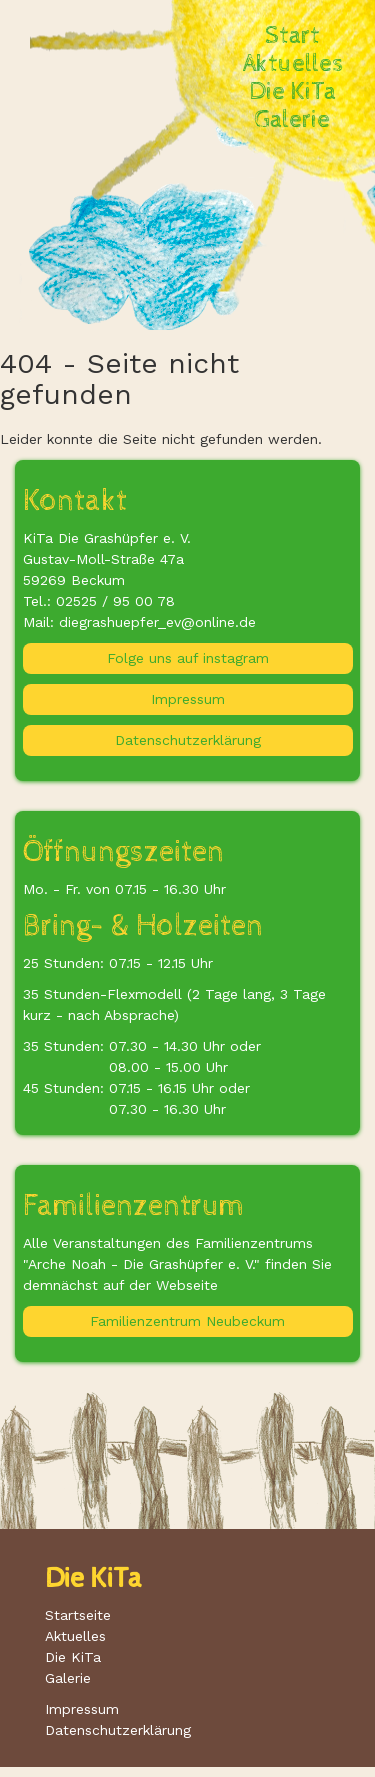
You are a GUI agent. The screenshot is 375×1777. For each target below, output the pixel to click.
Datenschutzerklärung (188, 740)
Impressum (188, 699)
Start (292, 36)
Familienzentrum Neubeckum (187, 1321)
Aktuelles (293, 64)
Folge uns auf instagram (188, 658)
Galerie (292, 120)
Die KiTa (293, 92)
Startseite (78, 1615)
